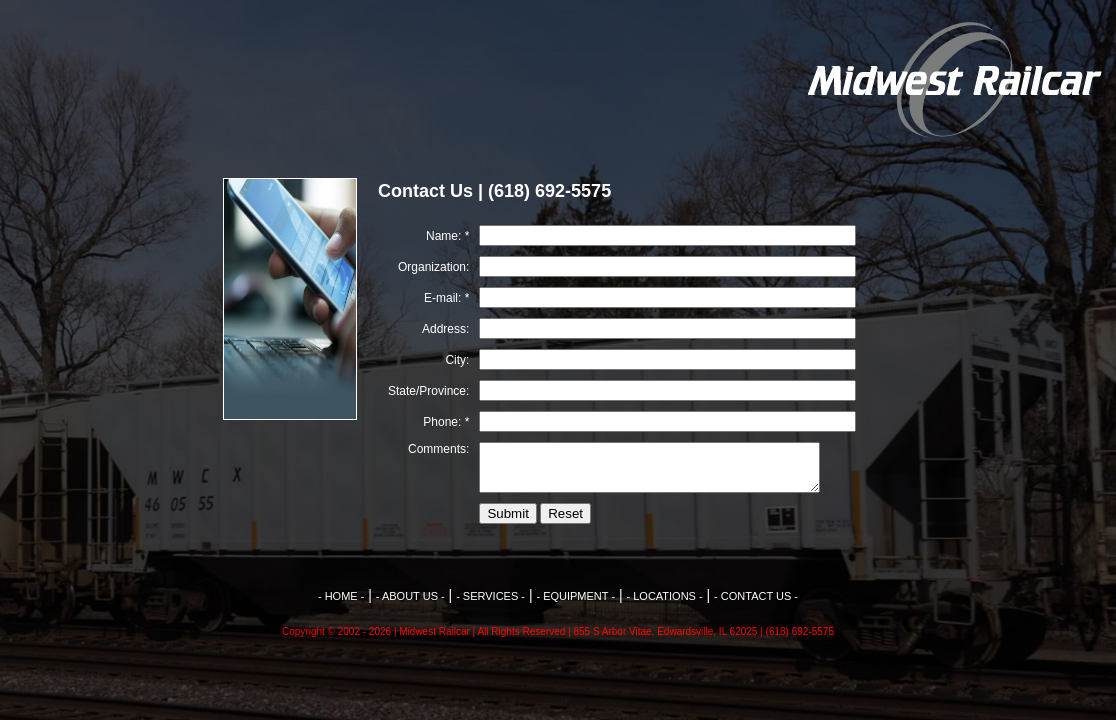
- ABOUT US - (410, 596)
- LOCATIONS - (664, 596)
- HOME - (341, 596)
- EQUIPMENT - (575, 596)
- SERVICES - (490, 596)
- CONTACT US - (756, 596)
